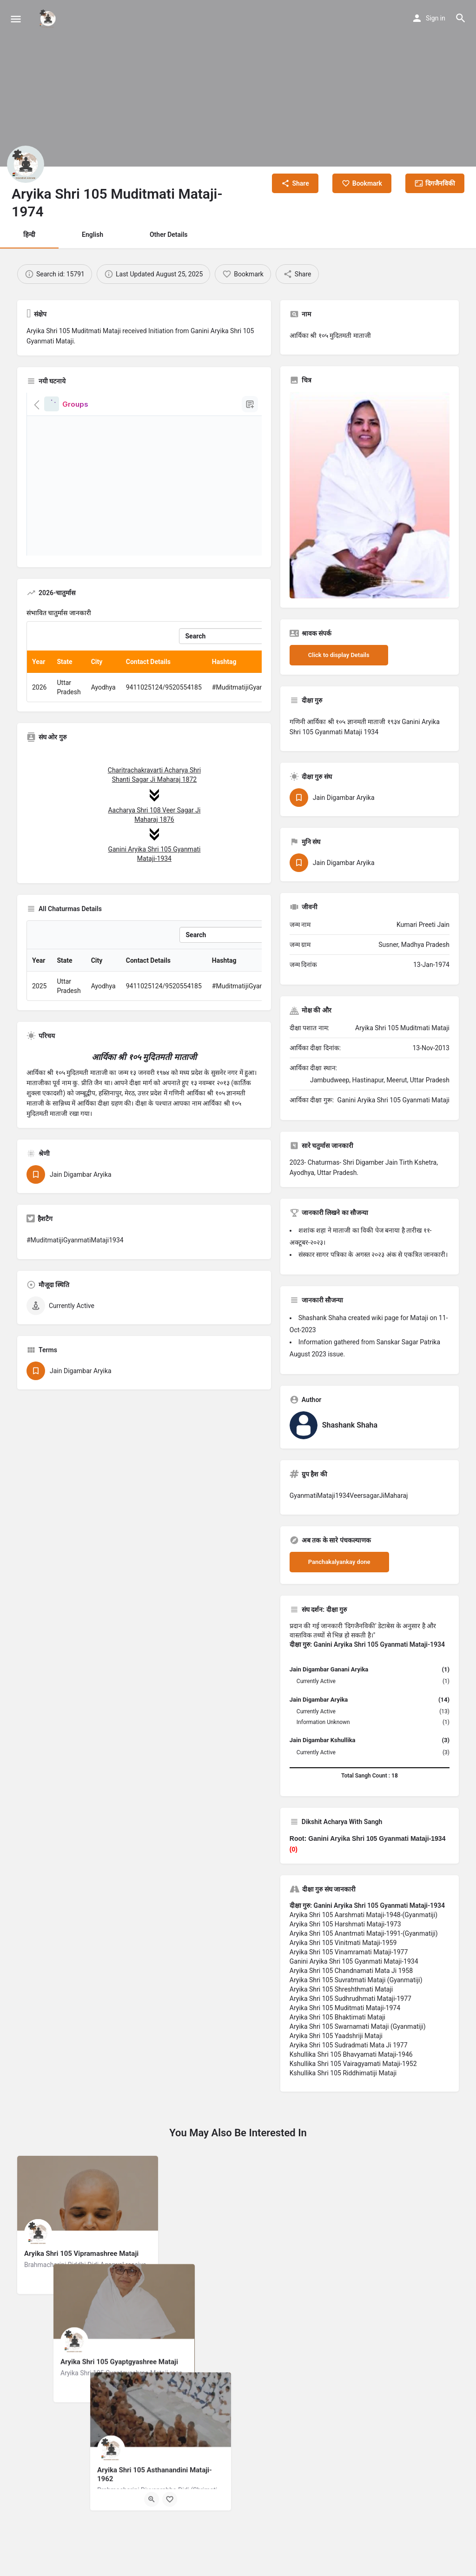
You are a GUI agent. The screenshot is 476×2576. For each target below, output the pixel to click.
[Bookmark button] (96, 2282)
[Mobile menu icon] (15, 19)
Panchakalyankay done (339, 1561)
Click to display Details (339, 654)
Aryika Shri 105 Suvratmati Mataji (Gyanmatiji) (356, 1980)
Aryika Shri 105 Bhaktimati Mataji (337, 2017)
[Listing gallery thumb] (370, 495)
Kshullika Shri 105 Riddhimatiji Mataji (343, 2073)
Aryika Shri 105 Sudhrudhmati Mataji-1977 (350, 1998)
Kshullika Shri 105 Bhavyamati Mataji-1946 (351, 2054)
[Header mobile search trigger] (461, 18)
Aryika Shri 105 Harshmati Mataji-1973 (345, 1924)
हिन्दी (29, 234)
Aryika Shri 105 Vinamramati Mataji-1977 (349, 1952)
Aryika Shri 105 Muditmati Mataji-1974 (345, 2008)
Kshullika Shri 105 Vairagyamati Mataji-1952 (353, 2063)
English (92, 234)
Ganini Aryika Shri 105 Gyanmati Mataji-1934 (354, 1961)
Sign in (435, 18)
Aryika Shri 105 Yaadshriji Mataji (336, 2035)
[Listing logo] (25, 164)
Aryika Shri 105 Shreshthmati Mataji (341, 1989)
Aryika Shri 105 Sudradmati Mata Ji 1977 (349, 2045)
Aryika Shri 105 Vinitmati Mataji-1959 (343, 1942)
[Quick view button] (78, 2282)
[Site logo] (49, 18)
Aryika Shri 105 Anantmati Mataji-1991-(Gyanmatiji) (364, 1933)
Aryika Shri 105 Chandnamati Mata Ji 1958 (351, 1970)
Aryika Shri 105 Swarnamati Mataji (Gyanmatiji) (358, 2026)
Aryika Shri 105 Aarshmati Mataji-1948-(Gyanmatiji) (363, 1915)
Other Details (169, 234)
